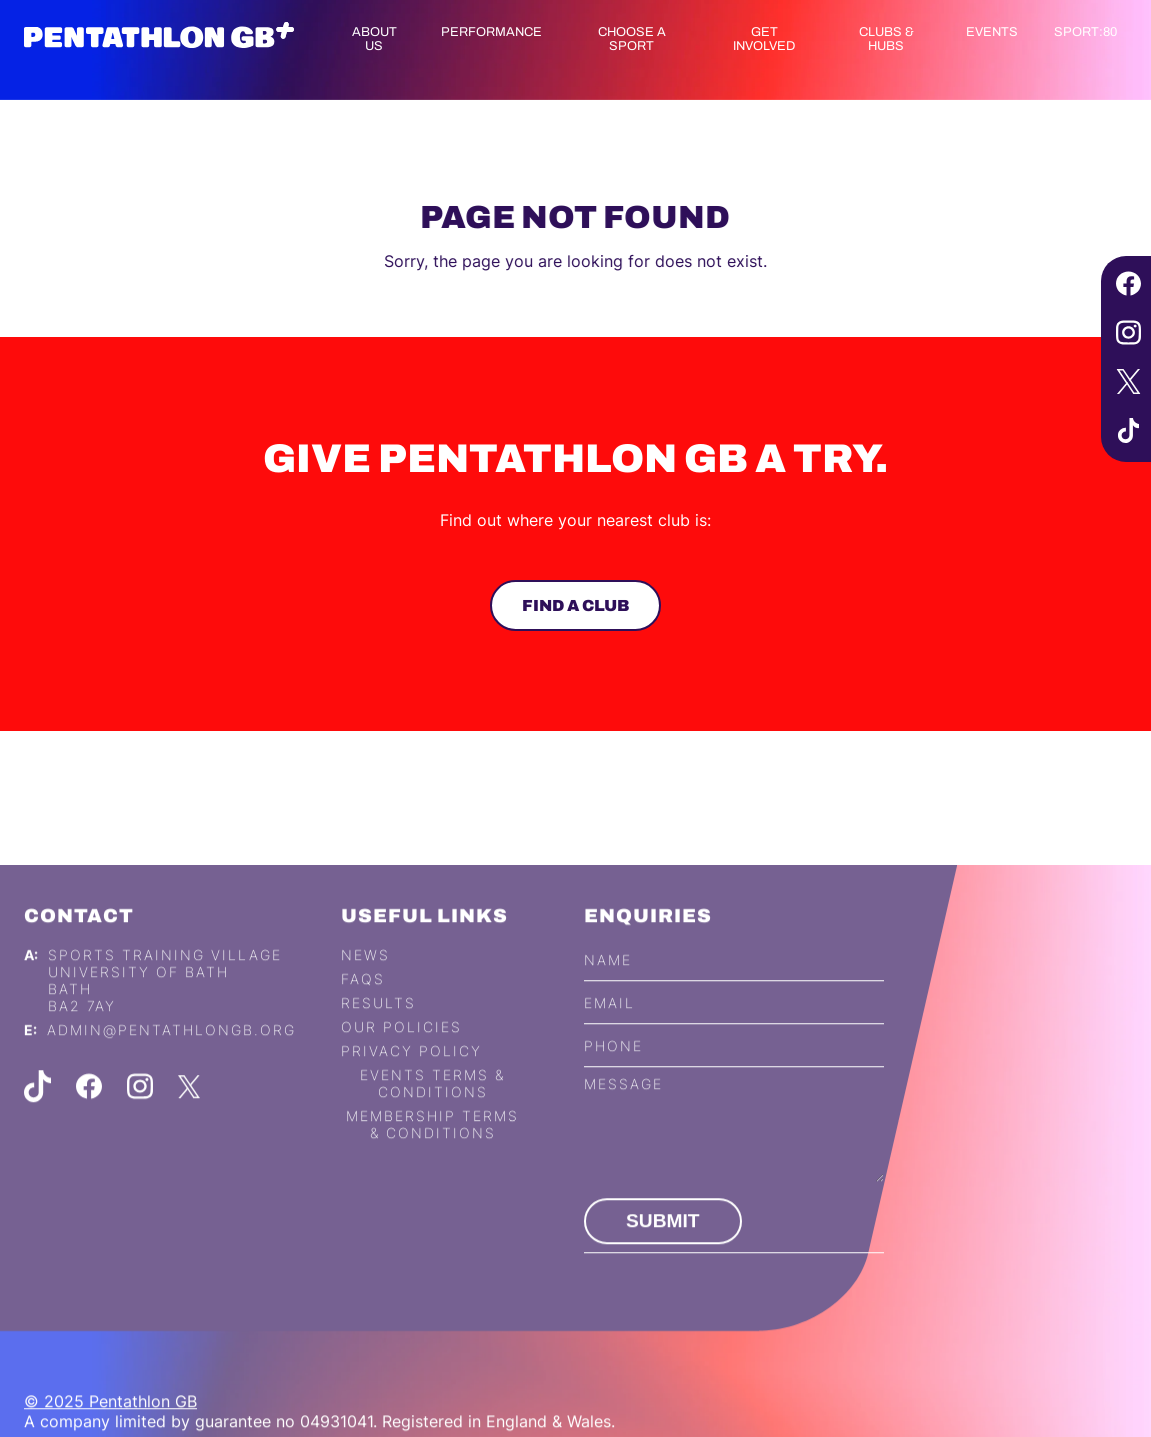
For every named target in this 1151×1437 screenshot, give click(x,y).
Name (608, 980)
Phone (613, 1066)
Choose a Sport (632, 39)
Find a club (574, 605)
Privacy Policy (411, 1072)
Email (609, 1023)
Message (623, 1105)
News (365, 976)
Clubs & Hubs (886, 39)
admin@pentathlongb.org (171, 1051)
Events (992, 32)
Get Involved (764, 39)
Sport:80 (1085, 32)
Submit (663, 1242)
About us (374, 39)
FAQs (363, 1000)
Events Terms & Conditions (432, 1105)
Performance (491, 32)
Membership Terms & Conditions (432, 1146)
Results (378, 1024)
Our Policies (401, 1048)
